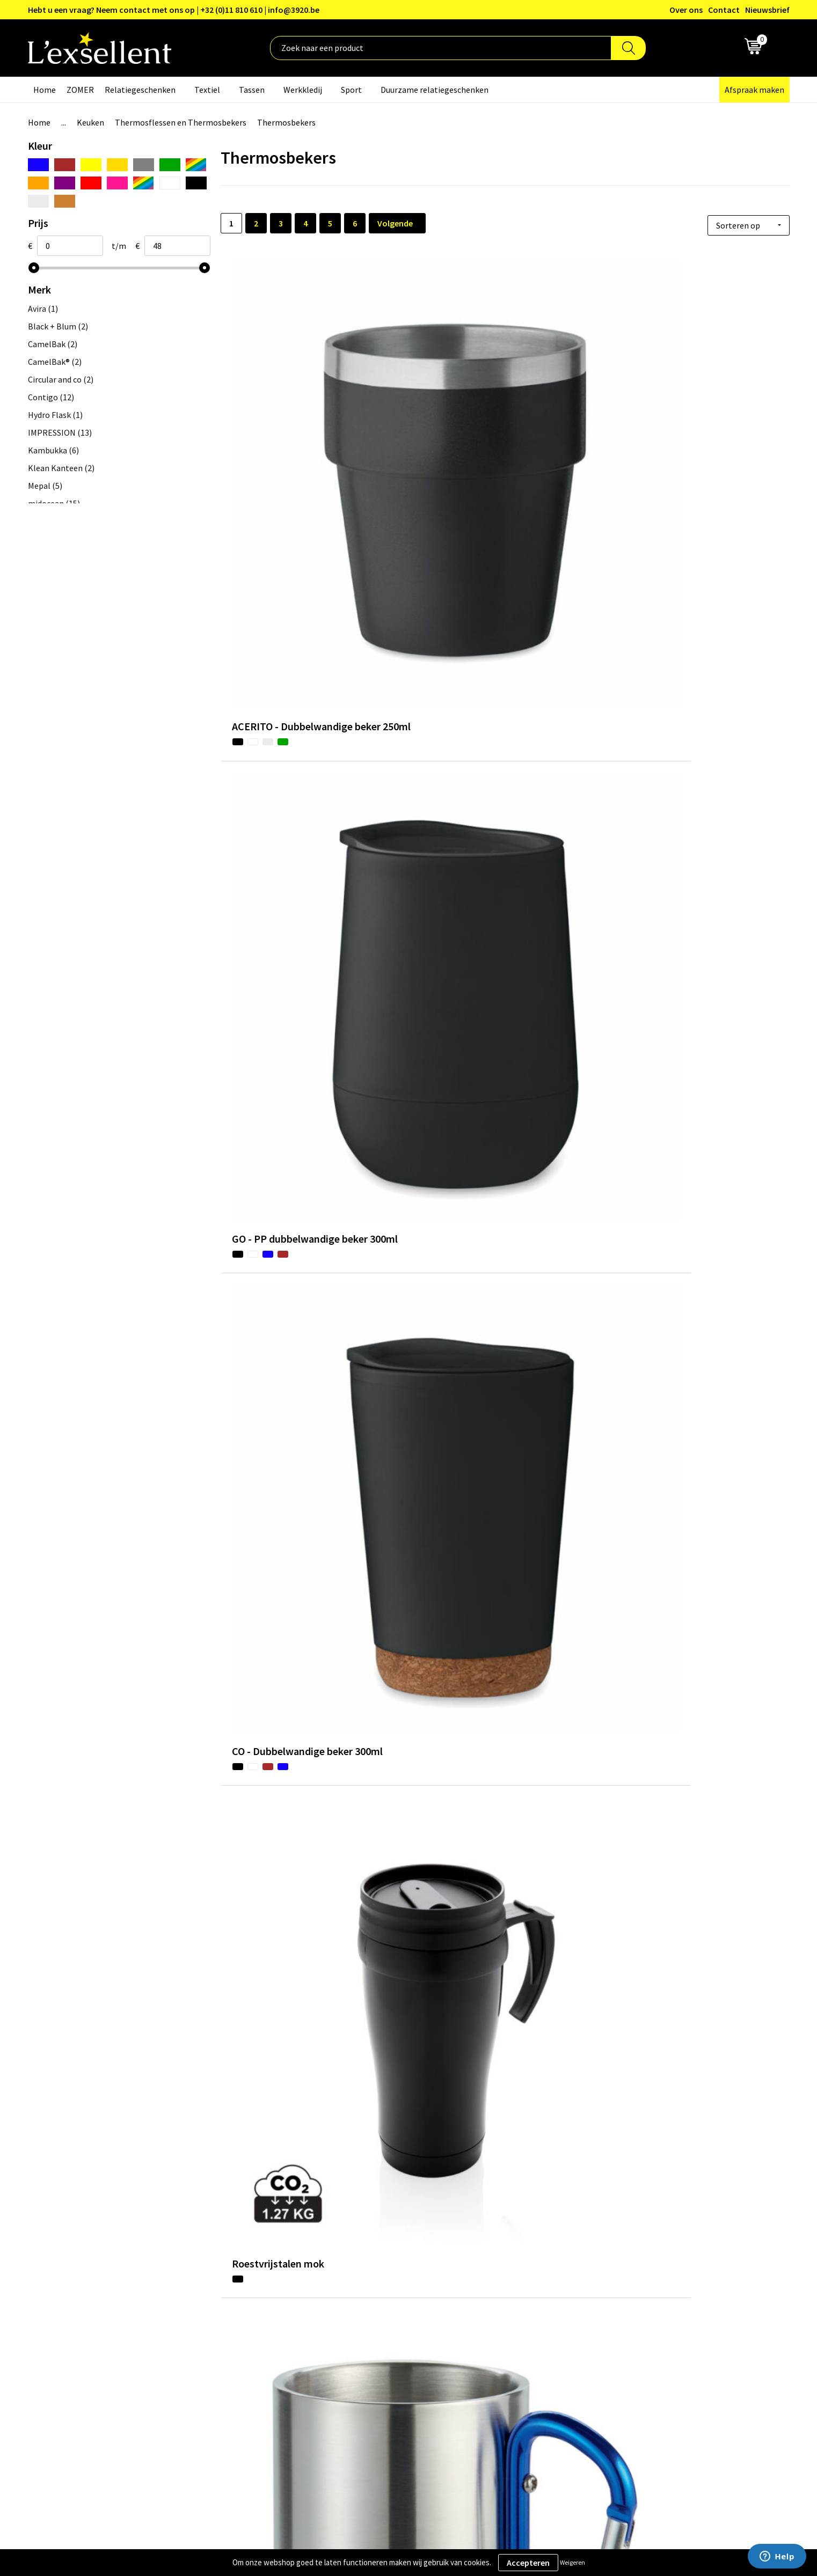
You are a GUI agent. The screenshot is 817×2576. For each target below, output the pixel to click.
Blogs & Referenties (362, 2313)
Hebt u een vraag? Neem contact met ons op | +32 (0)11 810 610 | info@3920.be (173, 9)
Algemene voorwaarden (650, 2296)
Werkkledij (302, 89)
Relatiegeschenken (140, 89)
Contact (724, 9)
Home (44, 89)
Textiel (207, 89)
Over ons (686, 9)
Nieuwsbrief (767, 9)
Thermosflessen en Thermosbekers (180, 122)
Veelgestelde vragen (362, 2345)
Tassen (252, 89)
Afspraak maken (754, 89)
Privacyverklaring (638, 2313)
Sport (351, 89)
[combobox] (440, 48)
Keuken (90, 122)
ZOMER (80, 89)
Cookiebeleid (630, 2329)
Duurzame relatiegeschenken (434, 89)
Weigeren (572, 2562)
